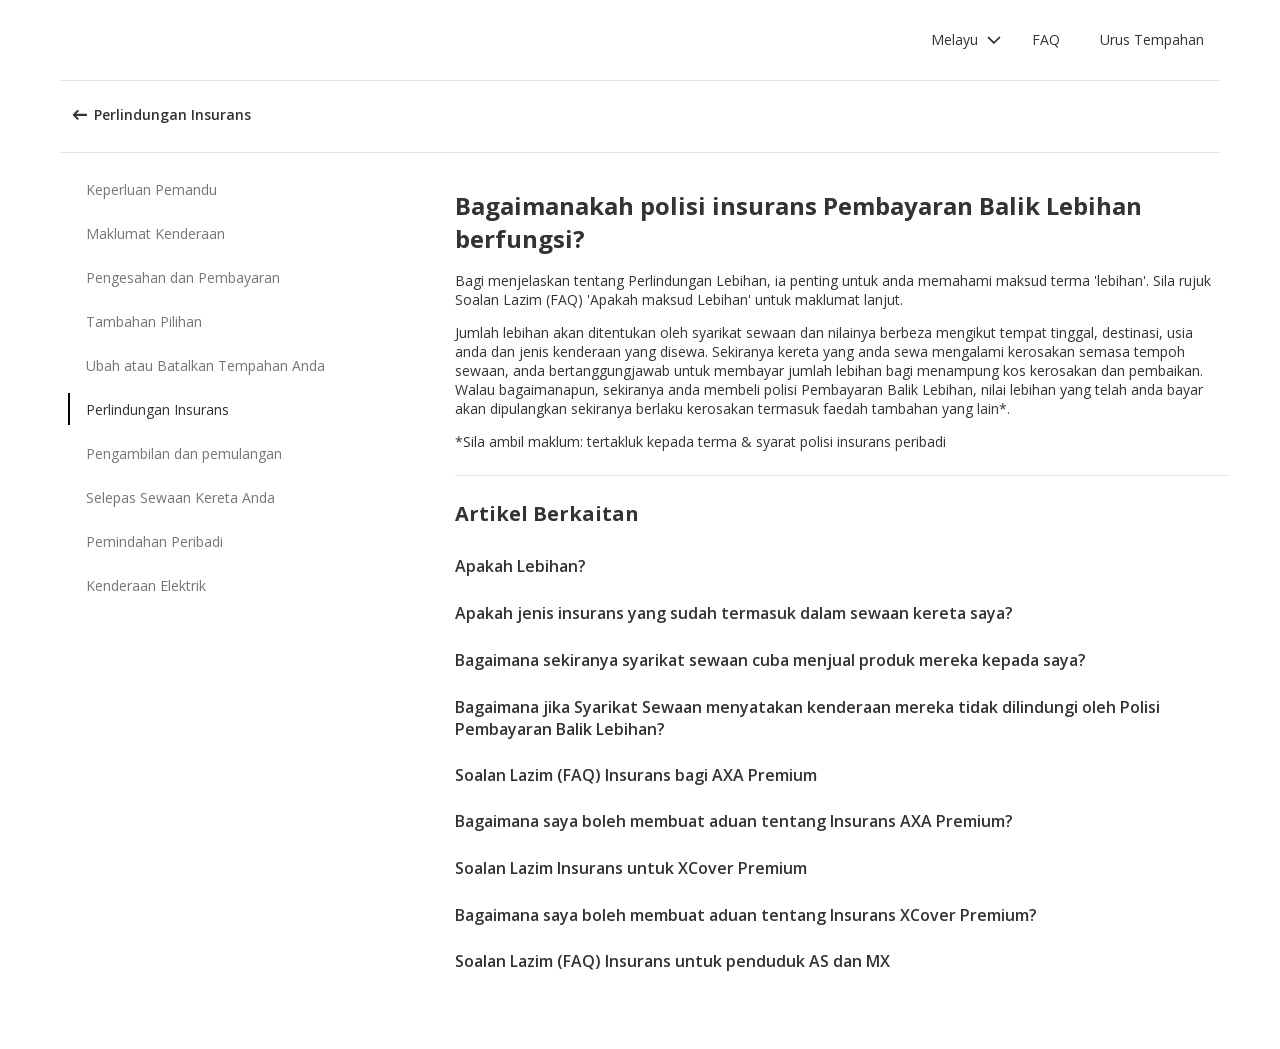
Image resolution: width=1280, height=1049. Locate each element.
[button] (966, 40)
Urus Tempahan (1152, 39)
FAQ (1046, 39)
